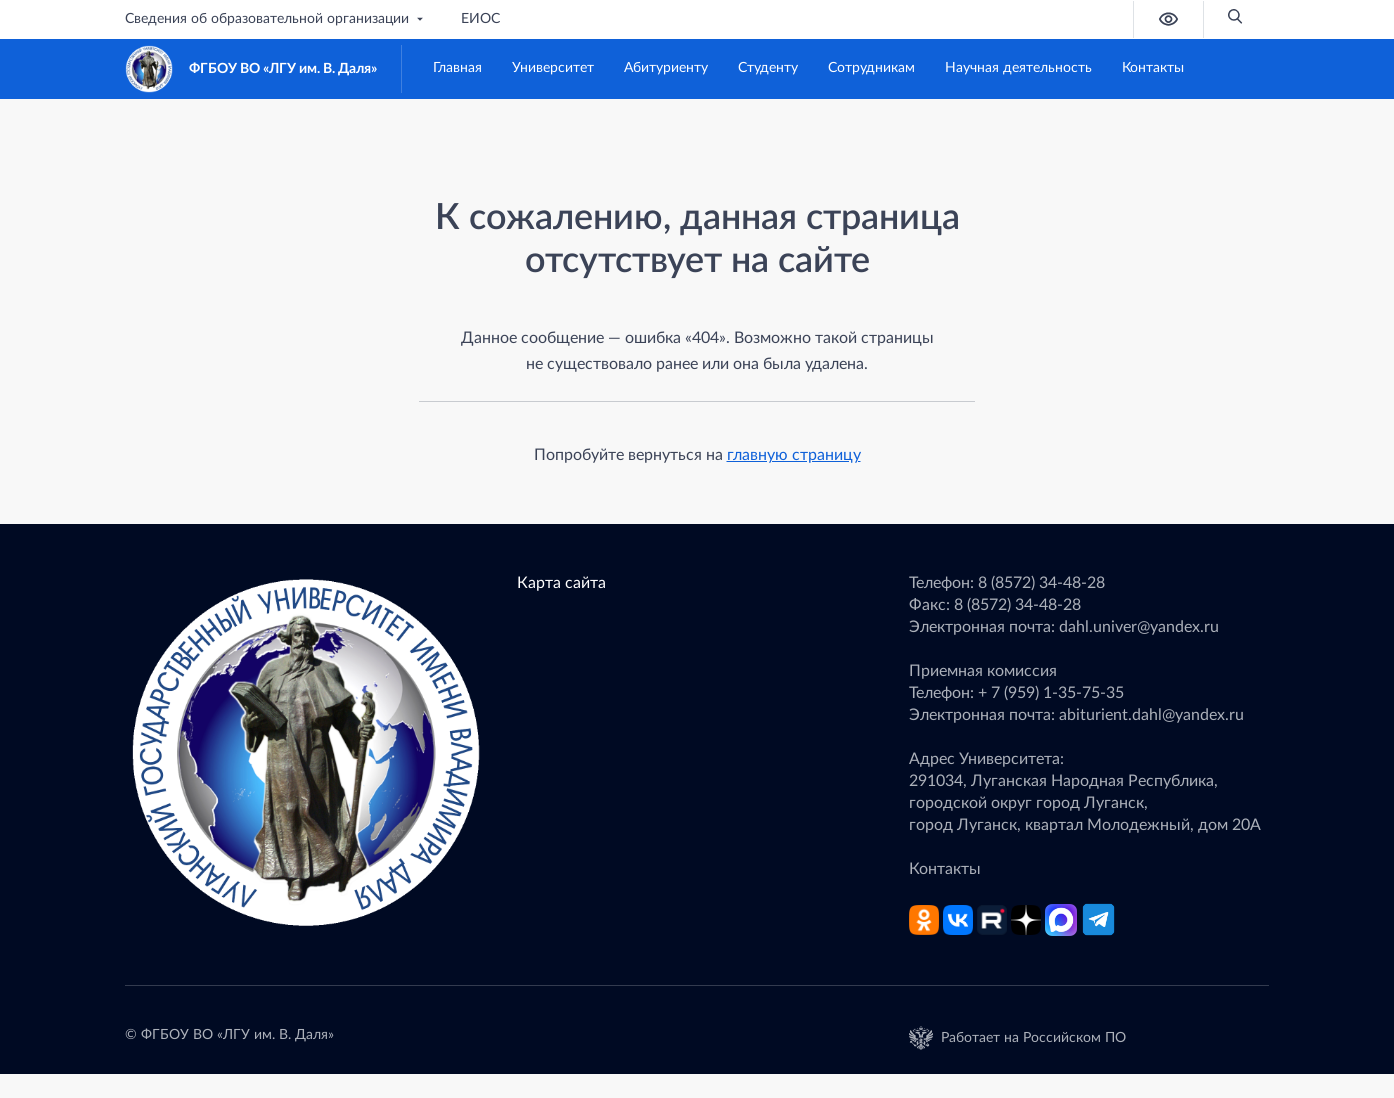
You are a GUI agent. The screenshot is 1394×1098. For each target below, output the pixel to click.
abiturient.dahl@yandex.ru (1151, 715)
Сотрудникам (871, 68)
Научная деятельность (1018, 68)
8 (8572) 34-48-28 (1041, 583)
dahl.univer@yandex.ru (1139, 627)
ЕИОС (480, 19)
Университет (553, 68)
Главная (457, 68)
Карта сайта (561, 583)
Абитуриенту (666, 68)
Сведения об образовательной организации (276, 19)
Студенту (768, 68)
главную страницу (794, 455)
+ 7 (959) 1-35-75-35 (1051, 693)
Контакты (1153, 68)
